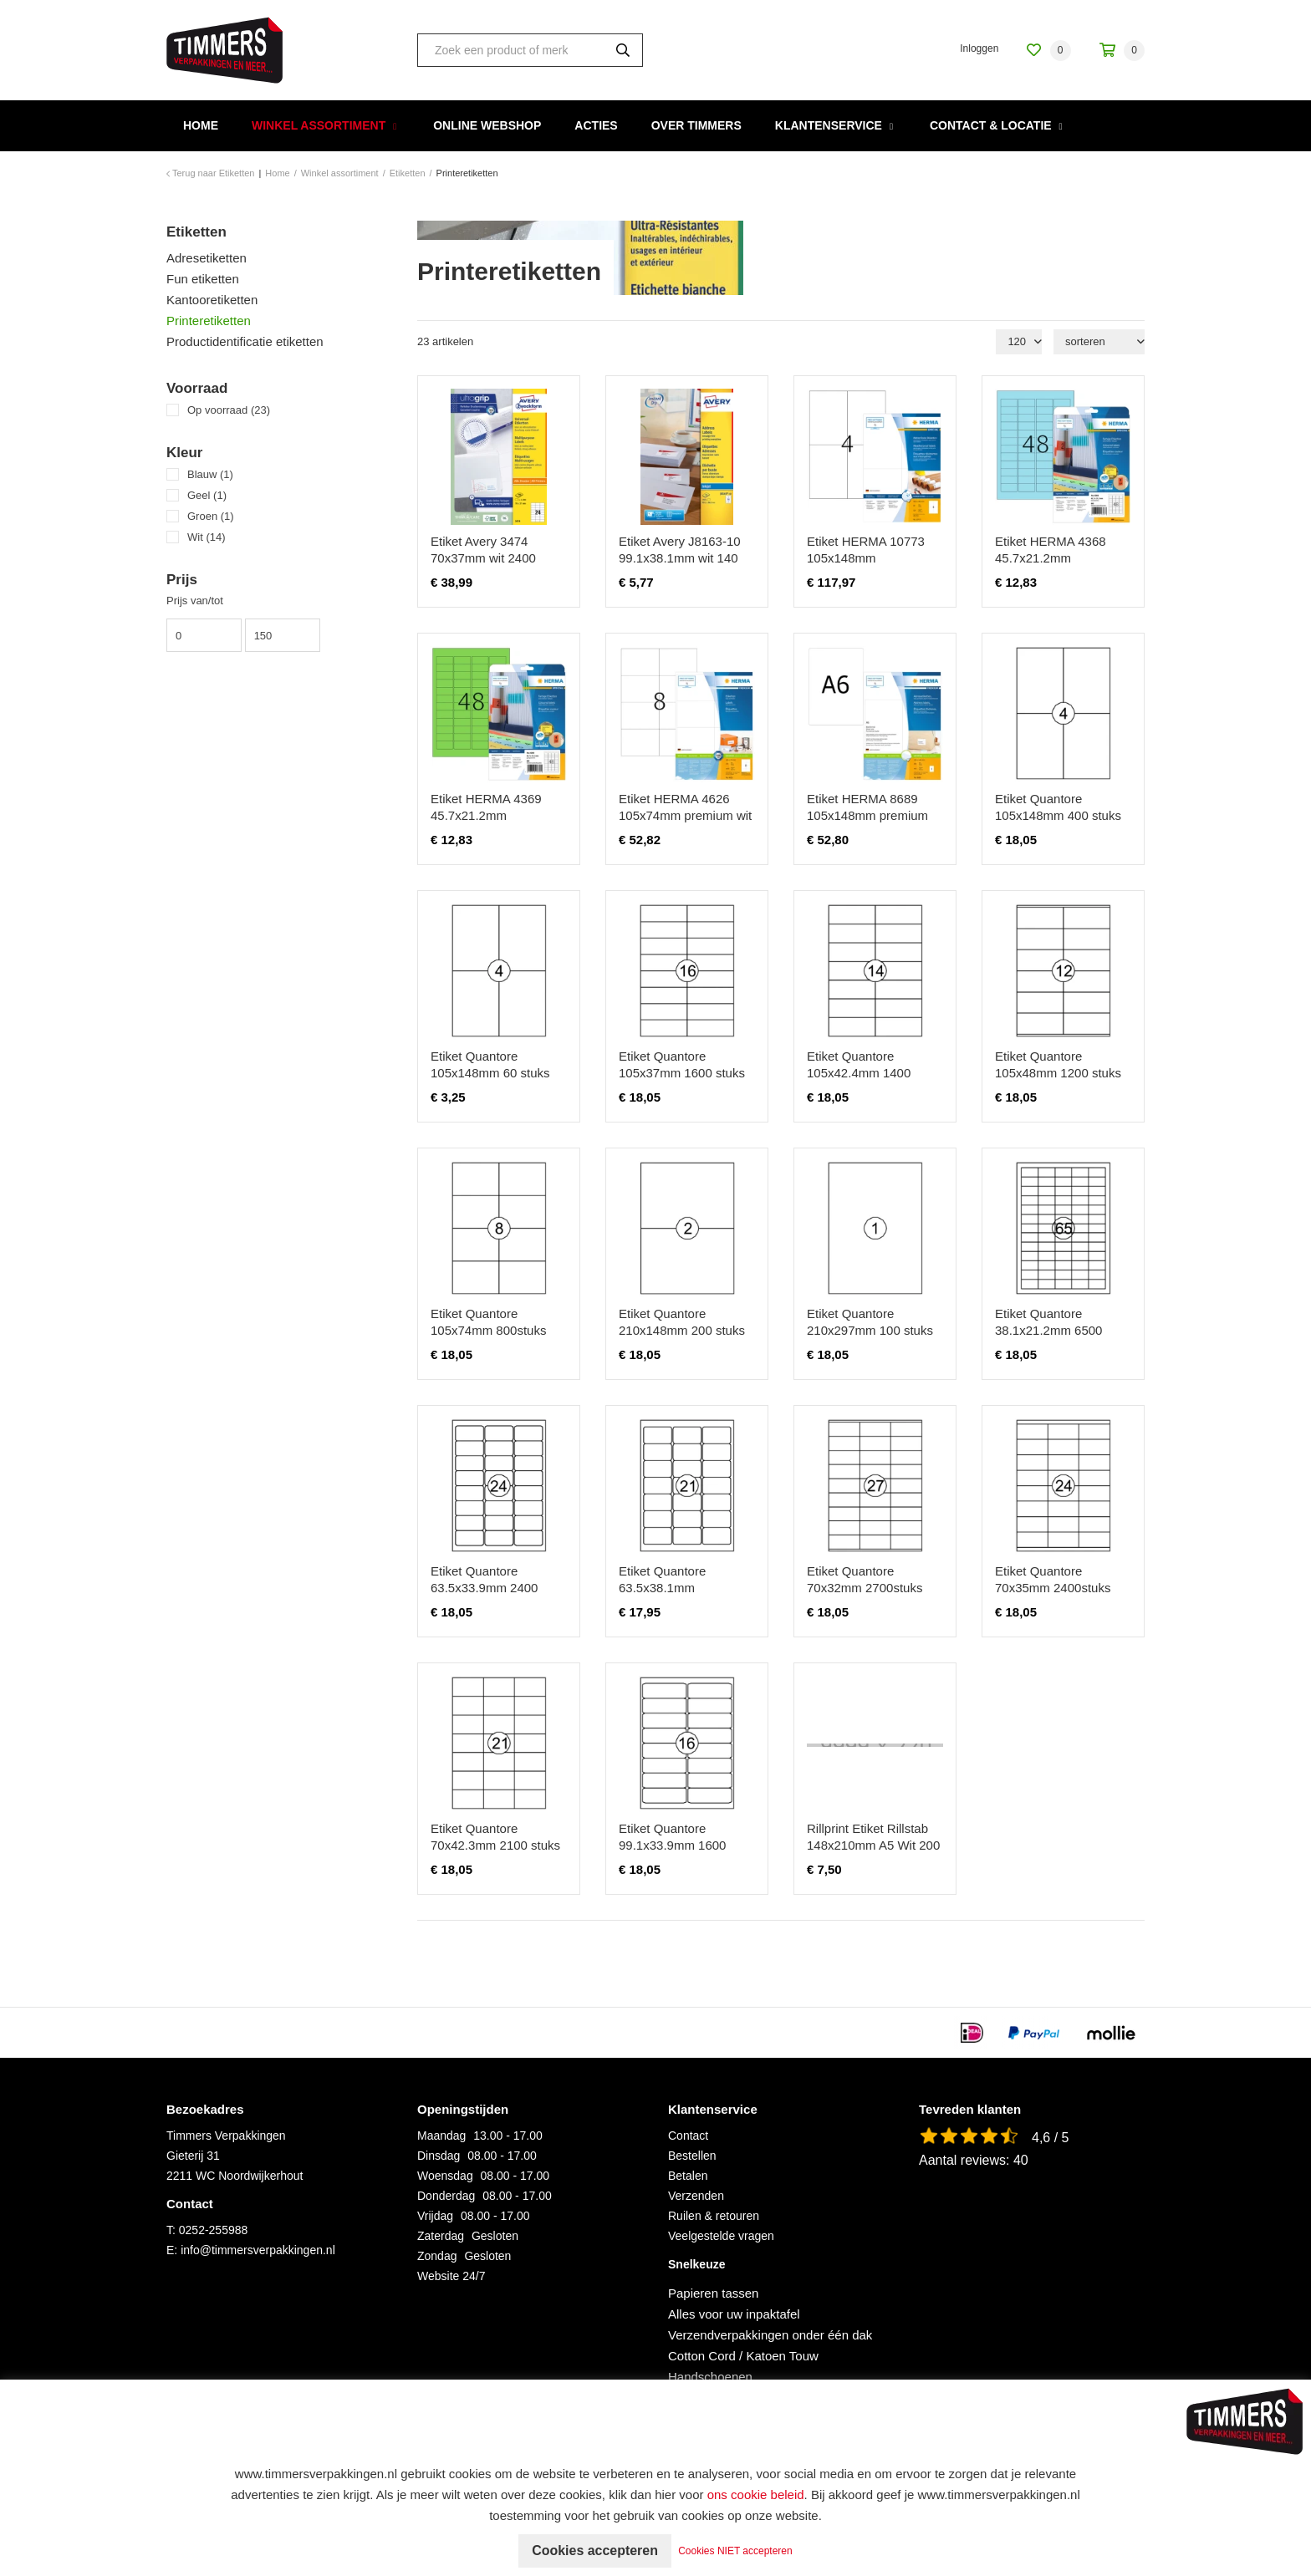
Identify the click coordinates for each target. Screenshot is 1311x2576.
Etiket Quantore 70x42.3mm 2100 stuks (495, 1836)
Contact (688, 2135)
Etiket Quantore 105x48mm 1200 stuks (1058, 1064)
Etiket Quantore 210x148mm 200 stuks (682, 1321)
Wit (206, 537)
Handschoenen (710, 2377)
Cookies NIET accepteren (736, 2551)
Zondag (437, 2256)
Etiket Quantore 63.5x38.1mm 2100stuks (662, 1587)
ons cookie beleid (755, 2494)
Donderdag (446, 2195)
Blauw (210, 474)
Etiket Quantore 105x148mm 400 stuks (1058, 807)
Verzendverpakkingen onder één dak (770, 2335)
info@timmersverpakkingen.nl (258, 2250)
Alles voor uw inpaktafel (734, 2314)
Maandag (441, 2135)
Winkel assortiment (318, 125)
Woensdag (445, 2175)
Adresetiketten (206, 258)
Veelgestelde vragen (721, 2236)
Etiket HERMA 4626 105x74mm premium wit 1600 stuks (685, 815)
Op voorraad (228, 410)
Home (200, 125)
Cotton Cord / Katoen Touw (743, 2356)
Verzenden (696, 2195)
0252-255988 (213, 2230)
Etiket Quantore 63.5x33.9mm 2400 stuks (484, 1587)
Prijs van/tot (194, 600)
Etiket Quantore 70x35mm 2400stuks (1052, 1579)
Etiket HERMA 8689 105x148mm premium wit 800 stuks (867, 815)
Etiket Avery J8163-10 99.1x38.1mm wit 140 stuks (680, 558)
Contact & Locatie (991, 125)
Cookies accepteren (595, 2550)
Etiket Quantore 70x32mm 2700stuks (864, 1579)
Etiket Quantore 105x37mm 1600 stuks (682, 1064)
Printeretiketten (208, 320)
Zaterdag (440, 2236)
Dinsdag (438, 2155)
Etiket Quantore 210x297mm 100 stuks (870, 1321)
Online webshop (487, 125)
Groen (210, 516)
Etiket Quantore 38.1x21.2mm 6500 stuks (1048, 1330)
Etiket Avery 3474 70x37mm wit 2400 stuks (483, 558)
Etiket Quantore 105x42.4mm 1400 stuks (859, 1073)
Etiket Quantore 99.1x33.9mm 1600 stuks (672, 1845)
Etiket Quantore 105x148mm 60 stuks (490, 1064)
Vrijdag (435, 2215)
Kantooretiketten (212, 300)
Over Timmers (696, 125)
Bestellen (692, 2155)
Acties (595, 125)
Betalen (687, 2175)
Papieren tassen (713, 2293)
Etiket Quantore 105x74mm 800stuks (488, 1321)
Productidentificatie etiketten (245, 341)
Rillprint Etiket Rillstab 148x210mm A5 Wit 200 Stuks (873, 1845)
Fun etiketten (202, 279)
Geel (207, 495)
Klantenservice (828, 125)
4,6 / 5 (1050, 2138)
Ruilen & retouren (713, 2215)
